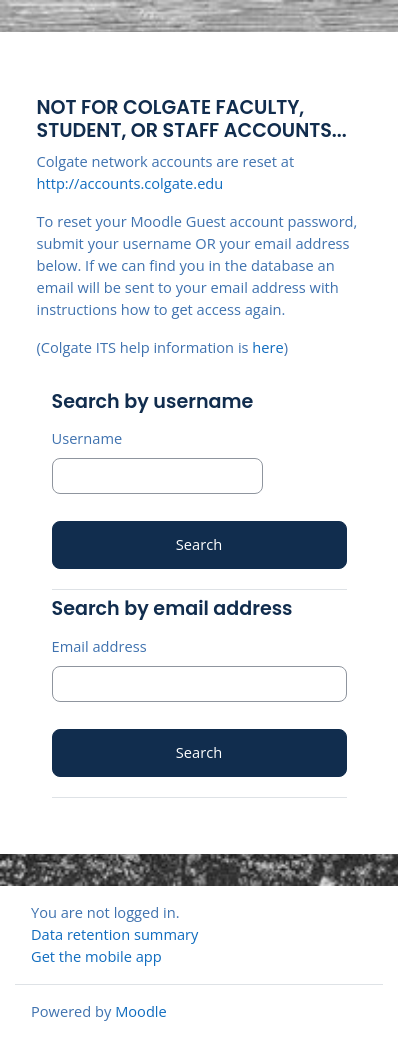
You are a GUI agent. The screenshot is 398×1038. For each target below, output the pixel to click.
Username (87, 438)
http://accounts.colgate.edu (130, 183)
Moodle (141, 1011)
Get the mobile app (96, 956)
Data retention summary (114, 934)
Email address (99, 646)
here (267, 347)
